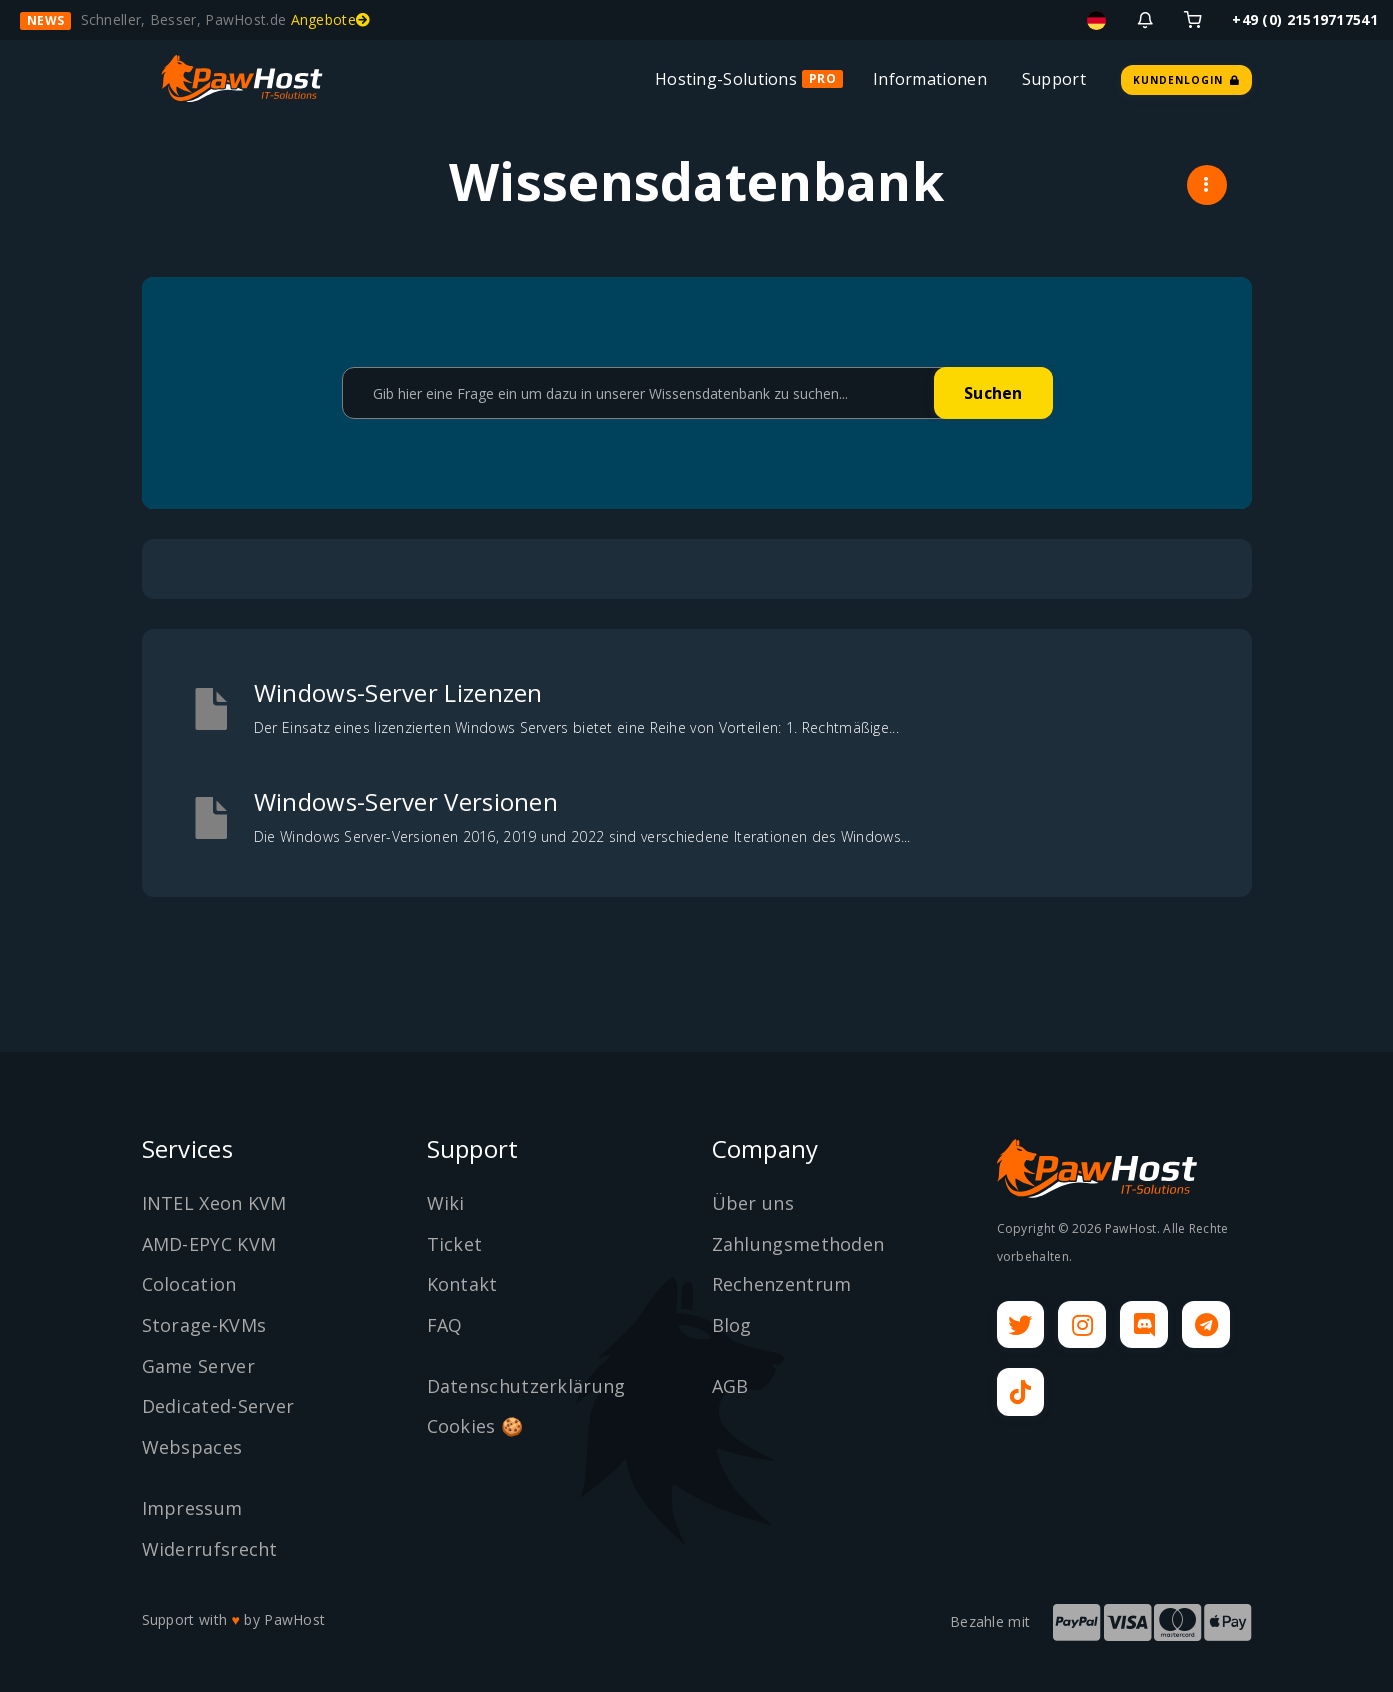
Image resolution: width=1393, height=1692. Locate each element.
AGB (730, 1386)
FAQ (445, 1325)
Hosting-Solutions (726, 79)
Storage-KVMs (204, 1325)
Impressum (192, 1508)
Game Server (198, 1366)
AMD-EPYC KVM (209, 1244)
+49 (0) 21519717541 (1305, 19)
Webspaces (192, 1447)
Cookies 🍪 (475, 1426)
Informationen (930, 79)
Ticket (455, 1244)
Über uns (753, 1203)
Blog (732, 1325)
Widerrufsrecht (210, 1549)
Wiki (446, 1203)
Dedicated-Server (218, 1406)
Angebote (331, 19)
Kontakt (462, 1284)
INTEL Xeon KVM (214, 1203)
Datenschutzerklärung (526, 1386)
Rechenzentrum (782, 1284)
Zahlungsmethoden (798, 1244)
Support (1054, 79)
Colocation (189, 1284)
